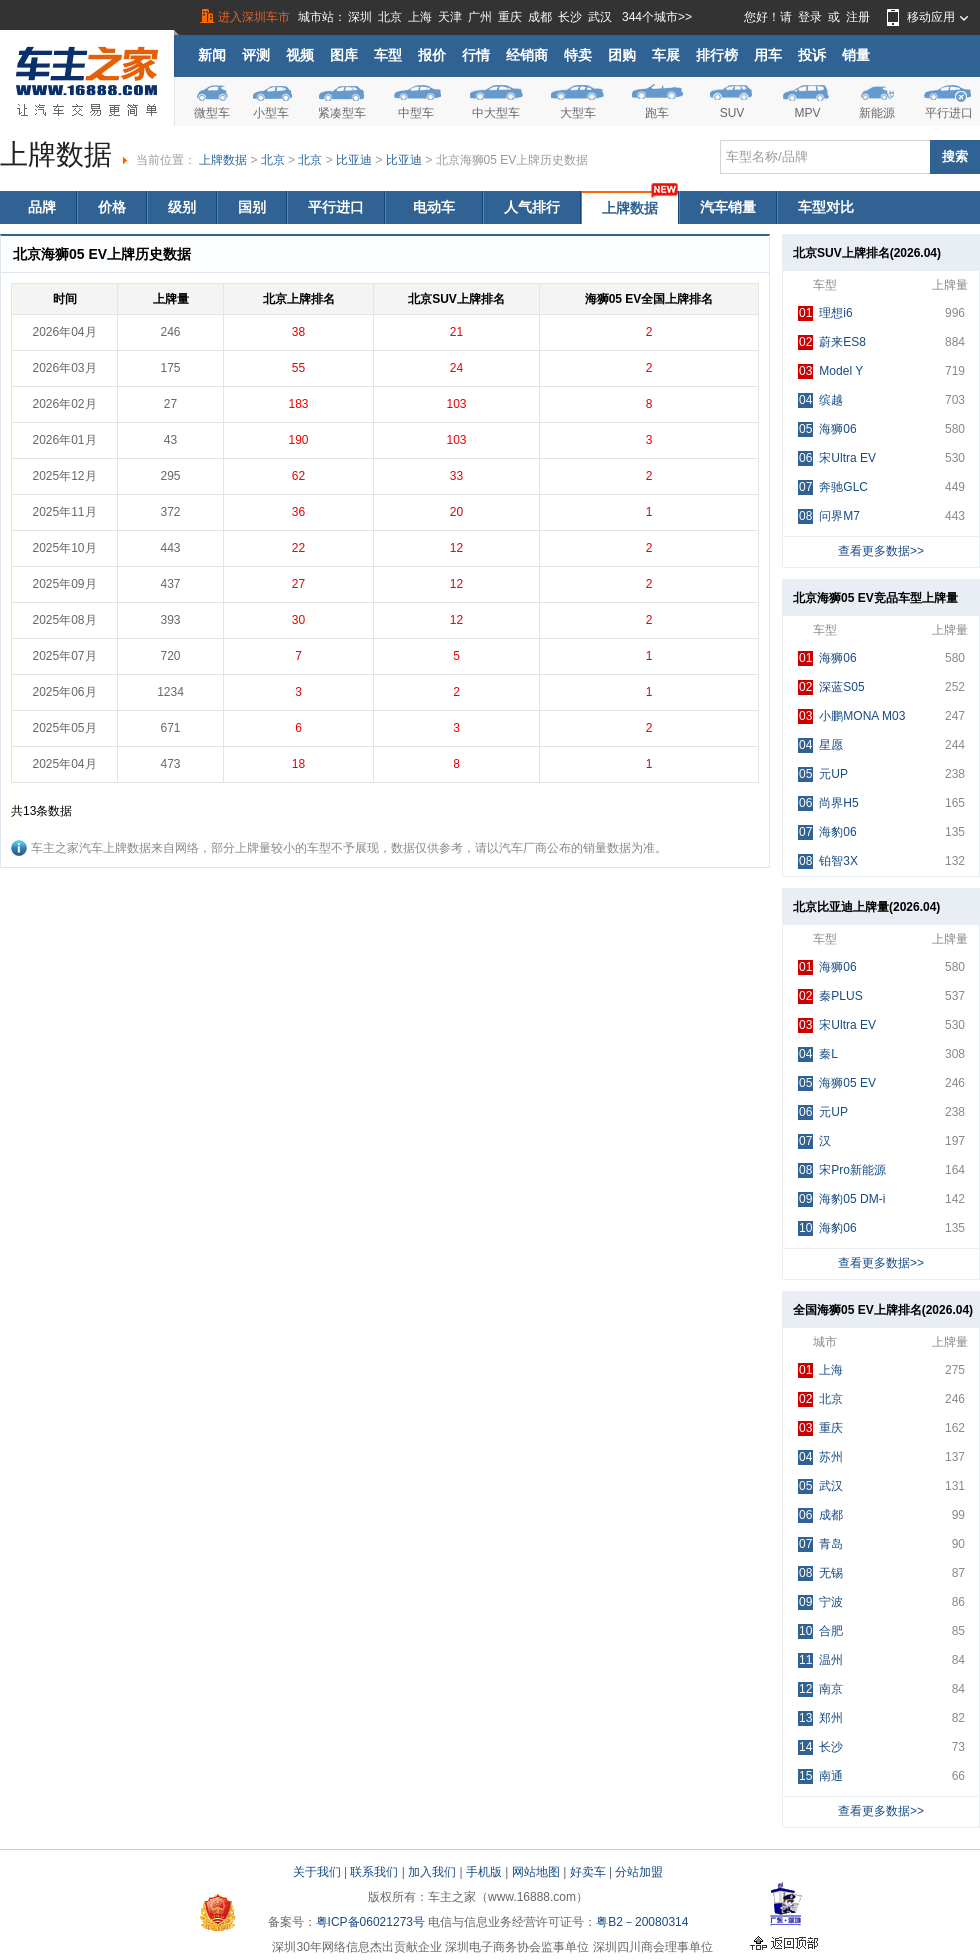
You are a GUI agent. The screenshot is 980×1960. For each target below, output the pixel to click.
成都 (540, 17)
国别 (252, 207)
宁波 (820, 1602)
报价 (432, 55)
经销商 (527, 55)
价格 (112, 207)
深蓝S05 (831, 687)
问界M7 (829, 516)
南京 (820, 1689)
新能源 (877, 113)
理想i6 (825, 313)
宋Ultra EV (837, 458)
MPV (807, 113)
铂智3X (828, 861)
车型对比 (826, 207)
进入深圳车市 (254, 17)
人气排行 (532, 207)
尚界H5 (828, 803)
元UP (823, 774)
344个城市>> (657, 17)
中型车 (416, 113)
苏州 (820, 1457)
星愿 (820, 745)
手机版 (484, 1872)
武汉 (600, 17)
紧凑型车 (342, 113)
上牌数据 (223, 160)
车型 (388, 55)
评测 (256, 55)
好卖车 (588, 1872)
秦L (818, 1054)
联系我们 (374, 1872)
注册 (858, 17)
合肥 (820, 1631)
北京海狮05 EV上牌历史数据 (512, 160)
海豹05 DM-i (841, 1199)
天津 (450, 17)
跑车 (657, 113)
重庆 (510, 17)
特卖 (578, 55)
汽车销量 (728, 207)
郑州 (820, 1718)
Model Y (830, 371)
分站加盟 (639, 1872)
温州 (820, 1660)
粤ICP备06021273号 (370, 1922)
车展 (666, 55)
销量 (856, 55)
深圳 (360, 17)
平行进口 (949, 113)
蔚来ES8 (832, 342)
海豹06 (827, 832)
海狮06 (827, 429)
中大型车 (496, 113)
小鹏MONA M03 (851, 716)
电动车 (434, 207)
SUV (732, 113)
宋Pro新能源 (842, 1170)
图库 (344, 55)
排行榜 (717, 55)
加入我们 (432, 1872)
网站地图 (536, 1872)
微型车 (212, 113)
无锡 (820, 1573)
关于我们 (317, 1872)
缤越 (820, 400)
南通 (820, 1776)
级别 (182, 207)
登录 (810, 17)
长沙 (570, 17)
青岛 (820, 1544)
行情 (476, 55)
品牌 (42, 207)
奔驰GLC (833, 487)
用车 (768, 55)
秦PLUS (830, 996)
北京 (390, 17)
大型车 (578, 113)
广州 (480, 17)
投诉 (812, 55)
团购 (622, 55)
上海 (420, 17)
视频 (300, 55)
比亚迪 (354, 160)
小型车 (271, 113)
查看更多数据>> (881, 551)
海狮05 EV (837, 1083)
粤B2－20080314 (642, 1922)
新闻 (212, 55)
